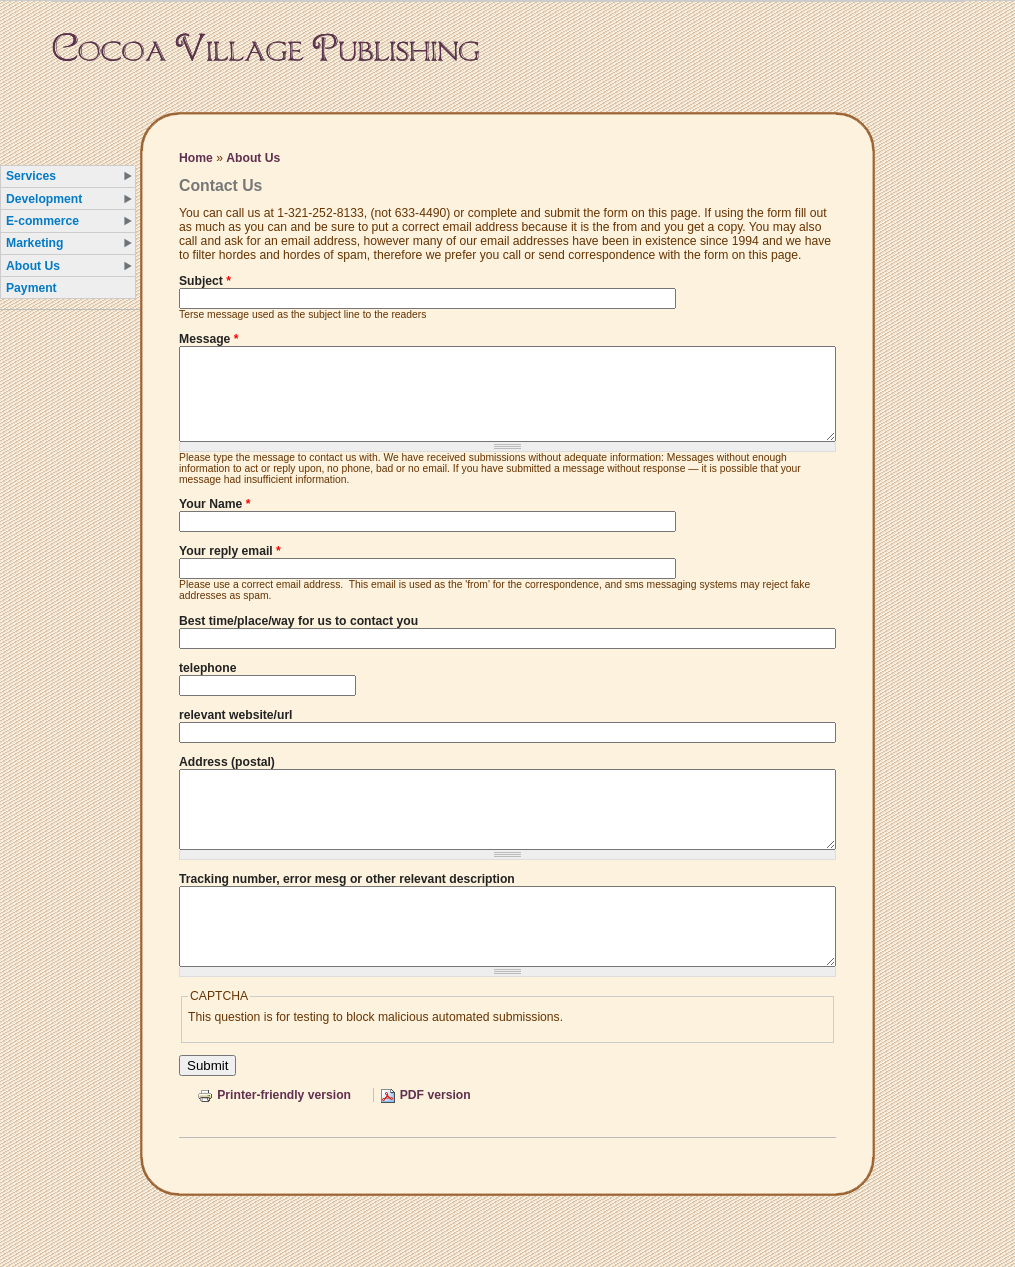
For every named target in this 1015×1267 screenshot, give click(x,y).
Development (44, 199)
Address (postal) (227, 780)
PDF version (425, 1143)
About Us (33, 266)
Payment (31, 288)
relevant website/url (236, 733)
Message (208, 339)
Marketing (34, 243)
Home (196, 158)
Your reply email (230, 569)
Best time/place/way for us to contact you (298, 639)
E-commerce (42, 221)
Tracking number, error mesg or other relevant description (347, 912)
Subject (205, 281)
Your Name (214, 522)
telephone (207, 686)
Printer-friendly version (274, 1143)
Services (31, 176)
